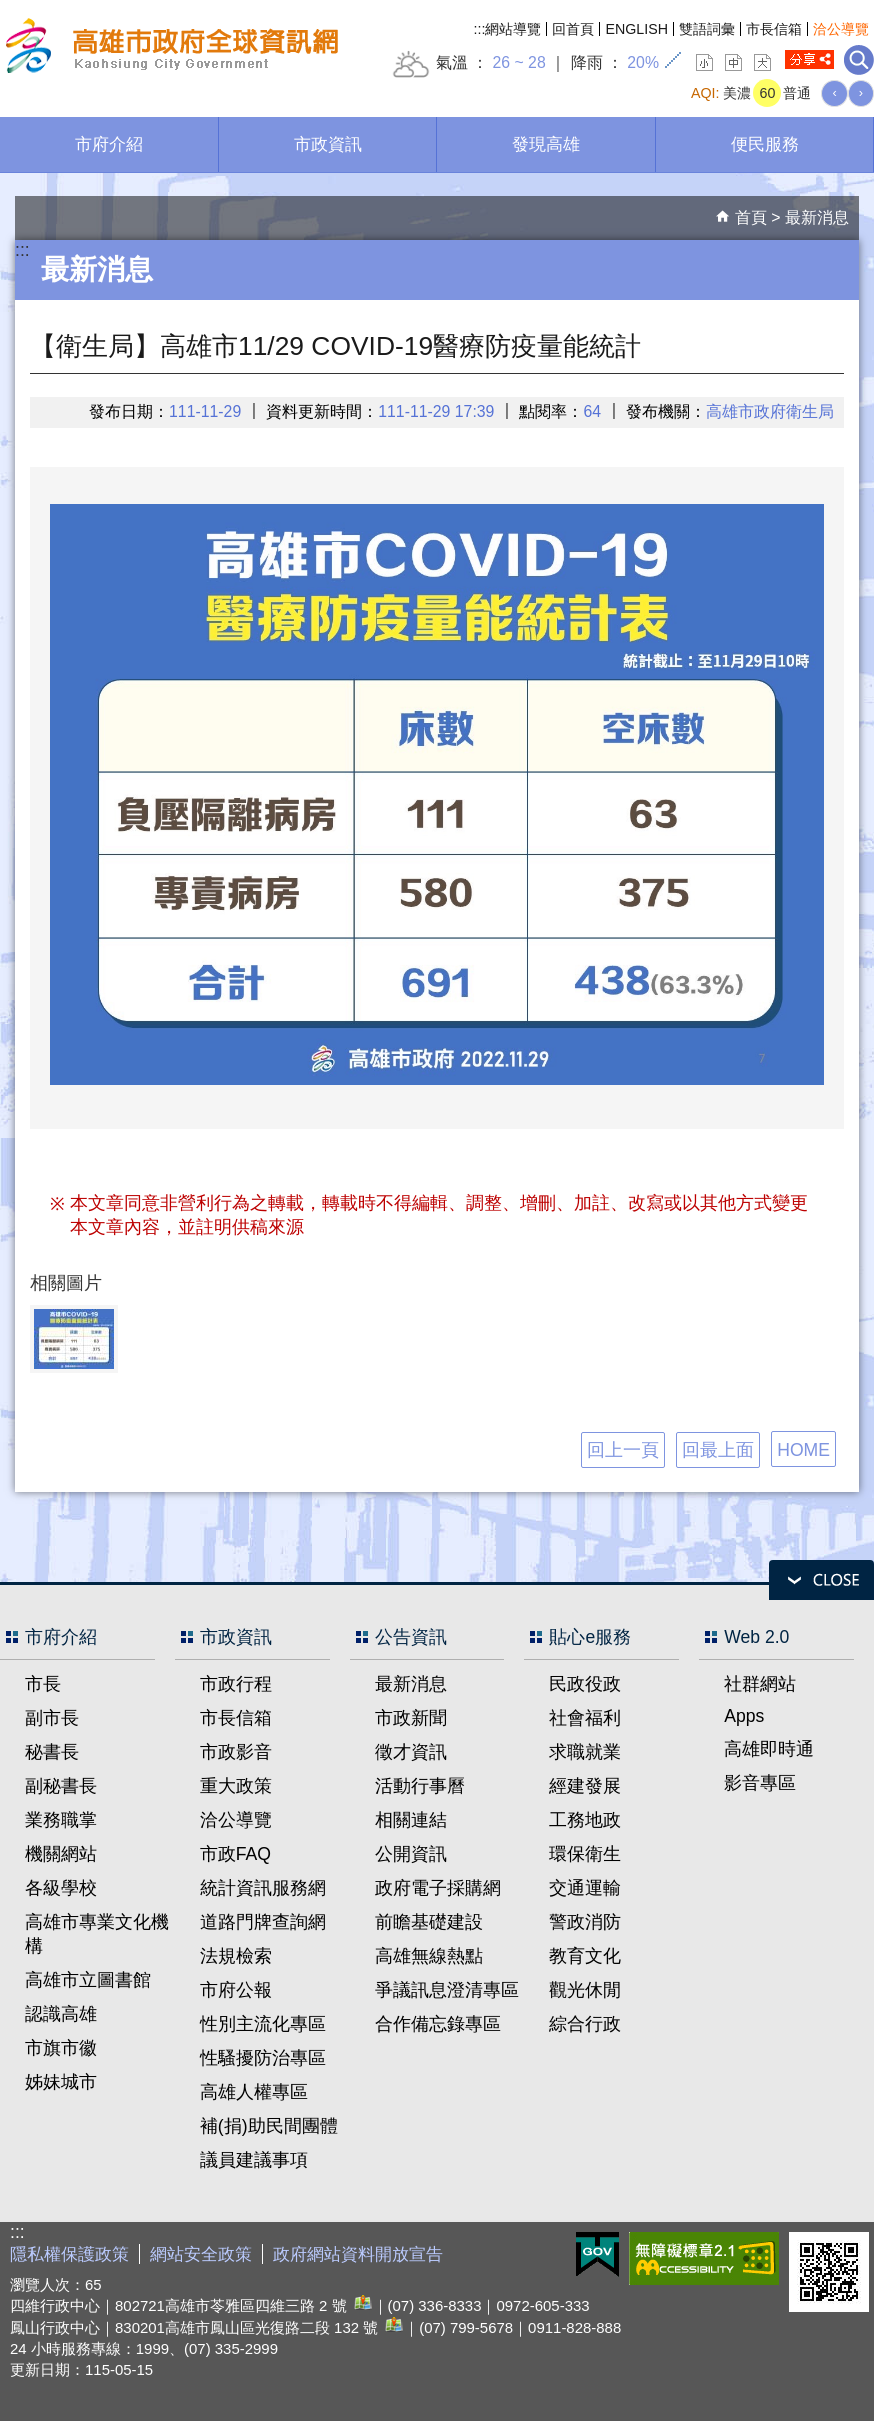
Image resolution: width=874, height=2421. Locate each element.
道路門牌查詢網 (263, 1922)
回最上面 (718, 1450)
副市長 (52, 1718)
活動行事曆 (420, 1786)
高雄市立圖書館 (88, 1980)
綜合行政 (585, 2024)
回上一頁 (623, 1450)
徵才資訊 (411, 1752)
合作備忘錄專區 (438, 2024)
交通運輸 (585, 1888)
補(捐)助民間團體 (269, 2126)
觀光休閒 (585, 1990)
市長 (43, 1684)
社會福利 (585, 1718)
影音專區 (760, 1783)
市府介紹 (109, 144)
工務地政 (585, 1820)
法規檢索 (236, 1956)
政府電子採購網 (438, 1888)
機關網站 (61, 1854)
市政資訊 (328, 144)
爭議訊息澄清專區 (447, 1990)
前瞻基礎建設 (429, 1922)
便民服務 (765, 144)
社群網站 (760, 1684)
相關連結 (411, 1820)
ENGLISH (636, 29)
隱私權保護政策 (69, 2254)
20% (643, 62)
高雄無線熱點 (429, 1956)
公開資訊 (411, 1854)
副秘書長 (61, 1786)
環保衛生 (585, 1854)
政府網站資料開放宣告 (358, 2254)
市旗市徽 (61, 2048)
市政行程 (236, 1684)
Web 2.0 (756, 1637)
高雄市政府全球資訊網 (169, 48)
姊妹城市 (61, 2082)
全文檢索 (859, 60)
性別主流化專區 (263, 2024)
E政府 (597, 2254)
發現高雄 (546, 144)
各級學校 (61, 1888)
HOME (803, 1450)
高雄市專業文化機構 (97, 1934)
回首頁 (573, 29)
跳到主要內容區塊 (10, 10)
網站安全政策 (201, 2254)
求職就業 (585, 1752)
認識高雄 (61, 2014)
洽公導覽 (841, 29)
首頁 (751, 217)
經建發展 (585, 1786)
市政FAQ (235, 1854)
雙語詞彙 (707, 29)
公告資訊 (411, 1637)
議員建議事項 (254, 2160)
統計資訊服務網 (263, 1888)
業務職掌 (61, 1820)
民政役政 (585, 1684)
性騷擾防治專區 (263, 2058)
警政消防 (585, 1922)
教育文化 (585, 1956)
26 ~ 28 (518, 62)
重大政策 (236, 1786)
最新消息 (817, 217)
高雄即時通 (769, 1749)
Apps (744, 1716)
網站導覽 (513, 29)
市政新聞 (411, 1718)
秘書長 (52, 1752)
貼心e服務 (590, 1637)
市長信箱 (774, 29)
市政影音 (236, 1752)
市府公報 (236, 1990)
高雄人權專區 (254, 2092)
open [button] (821, 1580)
